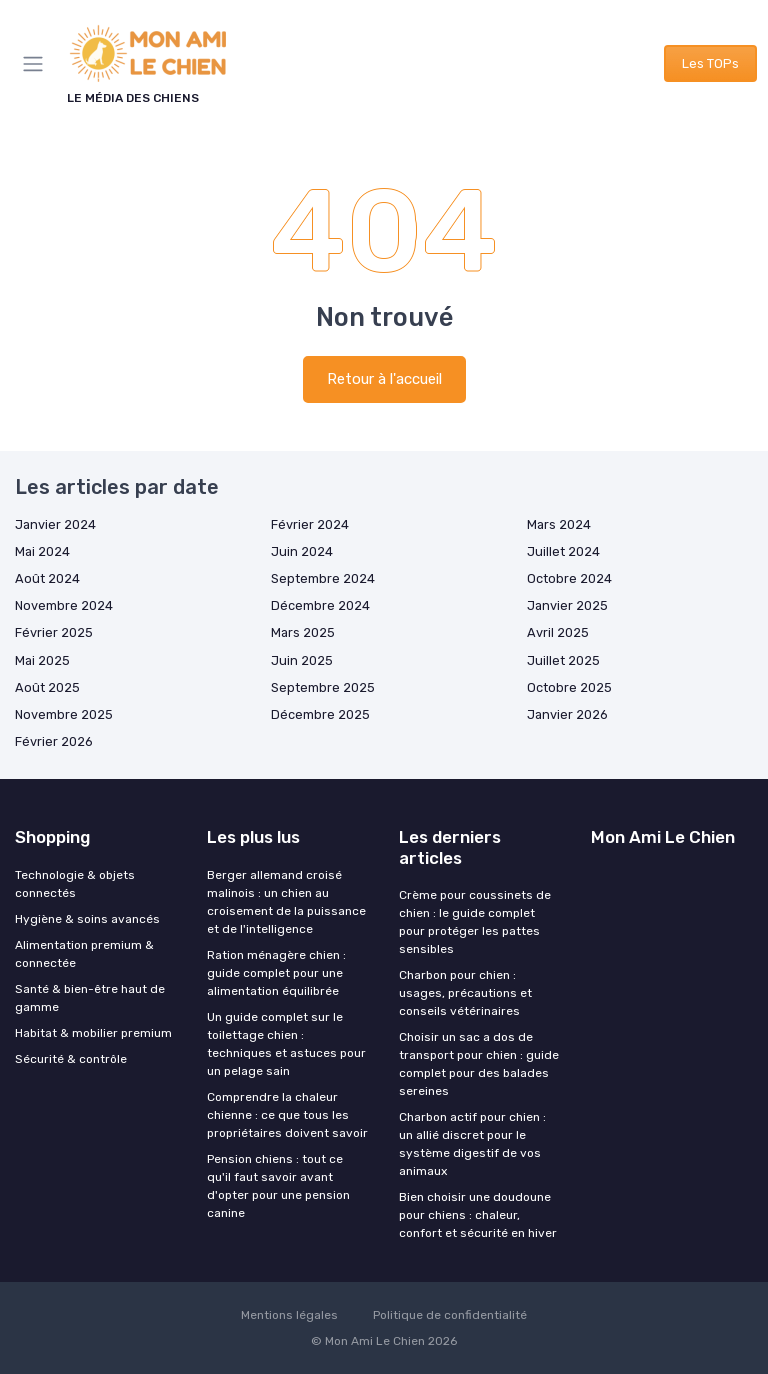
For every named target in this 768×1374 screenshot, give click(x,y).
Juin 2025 (302, 660)
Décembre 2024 (320, 605)
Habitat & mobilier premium (93, 1033)
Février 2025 (54, 632)
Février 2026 (54, 741)
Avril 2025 (558, 632)
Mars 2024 (559, 524)
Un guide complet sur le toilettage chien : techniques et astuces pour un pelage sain (286, 1044)
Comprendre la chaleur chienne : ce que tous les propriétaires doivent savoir (287, 1115)
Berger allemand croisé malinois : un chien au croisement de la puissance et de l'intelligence (286, 902)
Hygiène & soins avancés (87, 919)
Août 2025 (47, 687)
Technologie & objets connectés (75, 884)
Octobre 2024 (569, 578)
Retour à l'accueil (384, 379)
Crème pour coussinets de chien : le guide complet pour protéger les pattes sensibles (475, 922)
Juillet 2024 (563, 551)
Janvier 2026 (567, 714)
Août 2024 (47, 578)
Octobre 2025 (569, 687)
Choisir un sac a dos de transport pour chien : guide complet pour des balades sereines (479, 1064)
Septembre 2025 (323, 687)
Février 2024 (310, 524)
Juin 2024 (302, 551)
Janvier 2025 (567, 605)
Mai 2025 (42, 660)
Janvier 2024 (55, 524)
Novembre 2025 (64, 714)
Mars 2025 (303, 632)
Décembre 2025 (320, 714)
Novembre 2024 (64, 605)
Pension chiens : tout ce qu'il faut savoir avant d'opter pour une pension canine (278, 1186)
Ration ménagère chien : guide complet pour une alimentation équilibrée (276, 973)
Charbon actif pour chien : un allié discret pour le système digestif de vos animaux (472, 1144)
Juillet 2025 (563, 660)
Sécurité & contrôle (71, 1059)
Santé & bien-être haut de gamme (90, 998)
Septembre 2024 (323, 578)
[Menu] (37, 64)
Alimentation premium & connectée (84, 954)
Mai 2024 (42, 551)
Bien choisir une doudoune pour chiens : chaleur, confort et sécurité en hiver (478, 1215)
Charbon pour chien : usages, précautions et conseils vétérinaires (465, 993)
